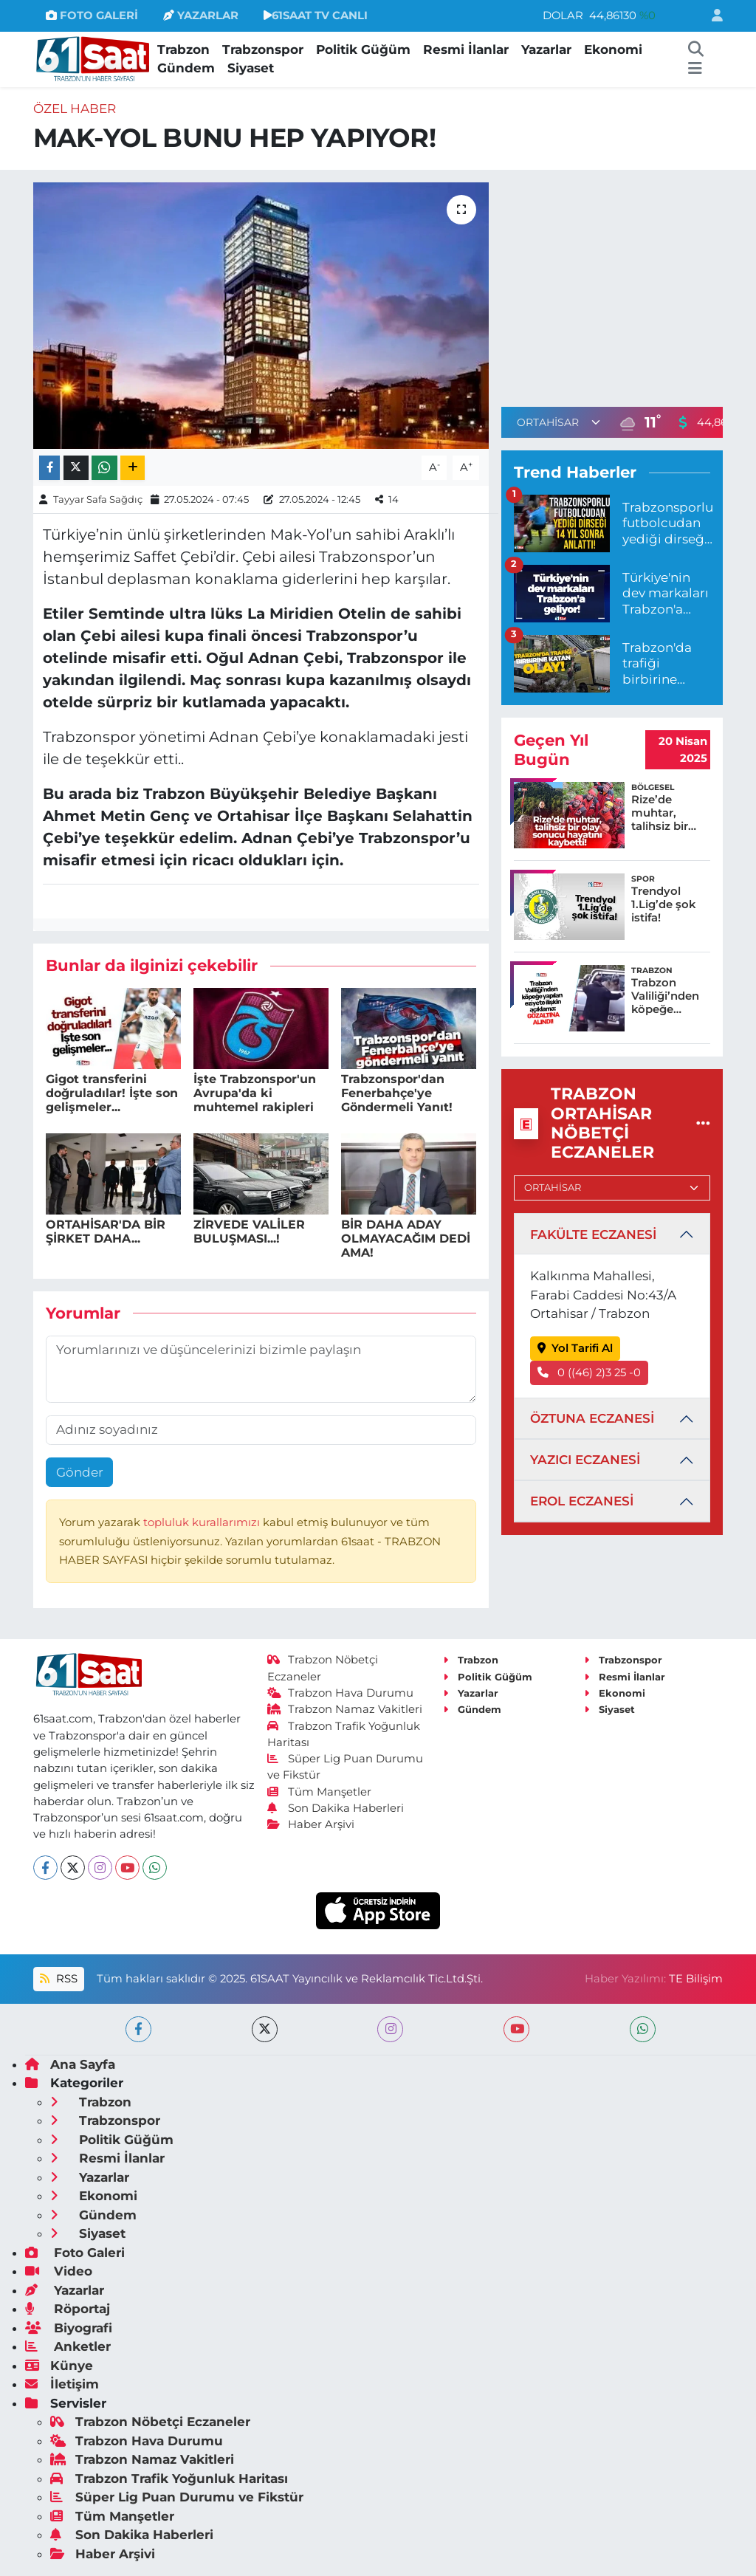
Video (58, 2271)
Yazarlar (546, 49)
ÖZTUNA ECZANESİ (592, 1418)
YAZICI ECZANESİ (585, 1459)
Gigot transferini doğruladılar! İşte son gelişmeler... (112, 1093)
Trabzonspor (262, 49)
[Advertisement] (625, 285)
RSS (58, 1978)
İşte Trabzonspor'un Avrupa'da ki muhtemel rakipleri (254, 1093)
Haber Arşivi (311, 1824)
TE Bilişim (696, 1978)
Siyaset (250, 68)
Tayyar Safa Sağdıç (97, 499)
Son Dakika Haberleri (336, 1808)
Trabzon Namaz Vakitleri (345, 1709)
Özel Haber (74, 108)
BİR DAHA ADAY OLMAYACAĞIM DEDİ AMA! (405, 1238)
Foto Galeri (75, 2252)
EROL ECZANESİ (581, 1501)
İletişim (62, 2384)
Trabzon (183, 49)
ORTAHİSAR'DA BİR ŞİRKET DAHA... (105, 1231)
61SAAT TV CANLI (316, 15)
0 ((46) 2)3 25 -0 (589, 1372)
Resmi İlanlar (466, 49)
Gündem (186, 68)
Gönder (79, 1472)
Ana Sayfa (70, 2064)
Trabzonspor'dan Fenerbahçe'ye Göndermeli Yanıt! (397, 1093)
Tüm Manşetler (319, 1792)
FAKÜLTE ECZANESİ (593, 1234)
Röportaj (67, 2308)
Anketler (68, 2346)
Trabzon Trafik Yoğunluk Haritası (169, 2478)
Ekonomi (613, 49)
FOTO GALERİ (92, 15)
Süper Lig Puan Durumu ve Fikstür (176, 2497)
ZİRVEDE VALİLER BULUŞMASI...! (249, 1231)
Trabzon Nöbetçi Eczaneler (150, 2421)
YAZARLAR (200, 15)
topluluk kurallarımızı (203, 1522)
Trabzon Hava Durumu (340, 1693)
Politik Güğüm (363, 49)
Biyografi (68, 2328)
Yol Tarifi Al (575, 1348)
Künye (59, 2365)
